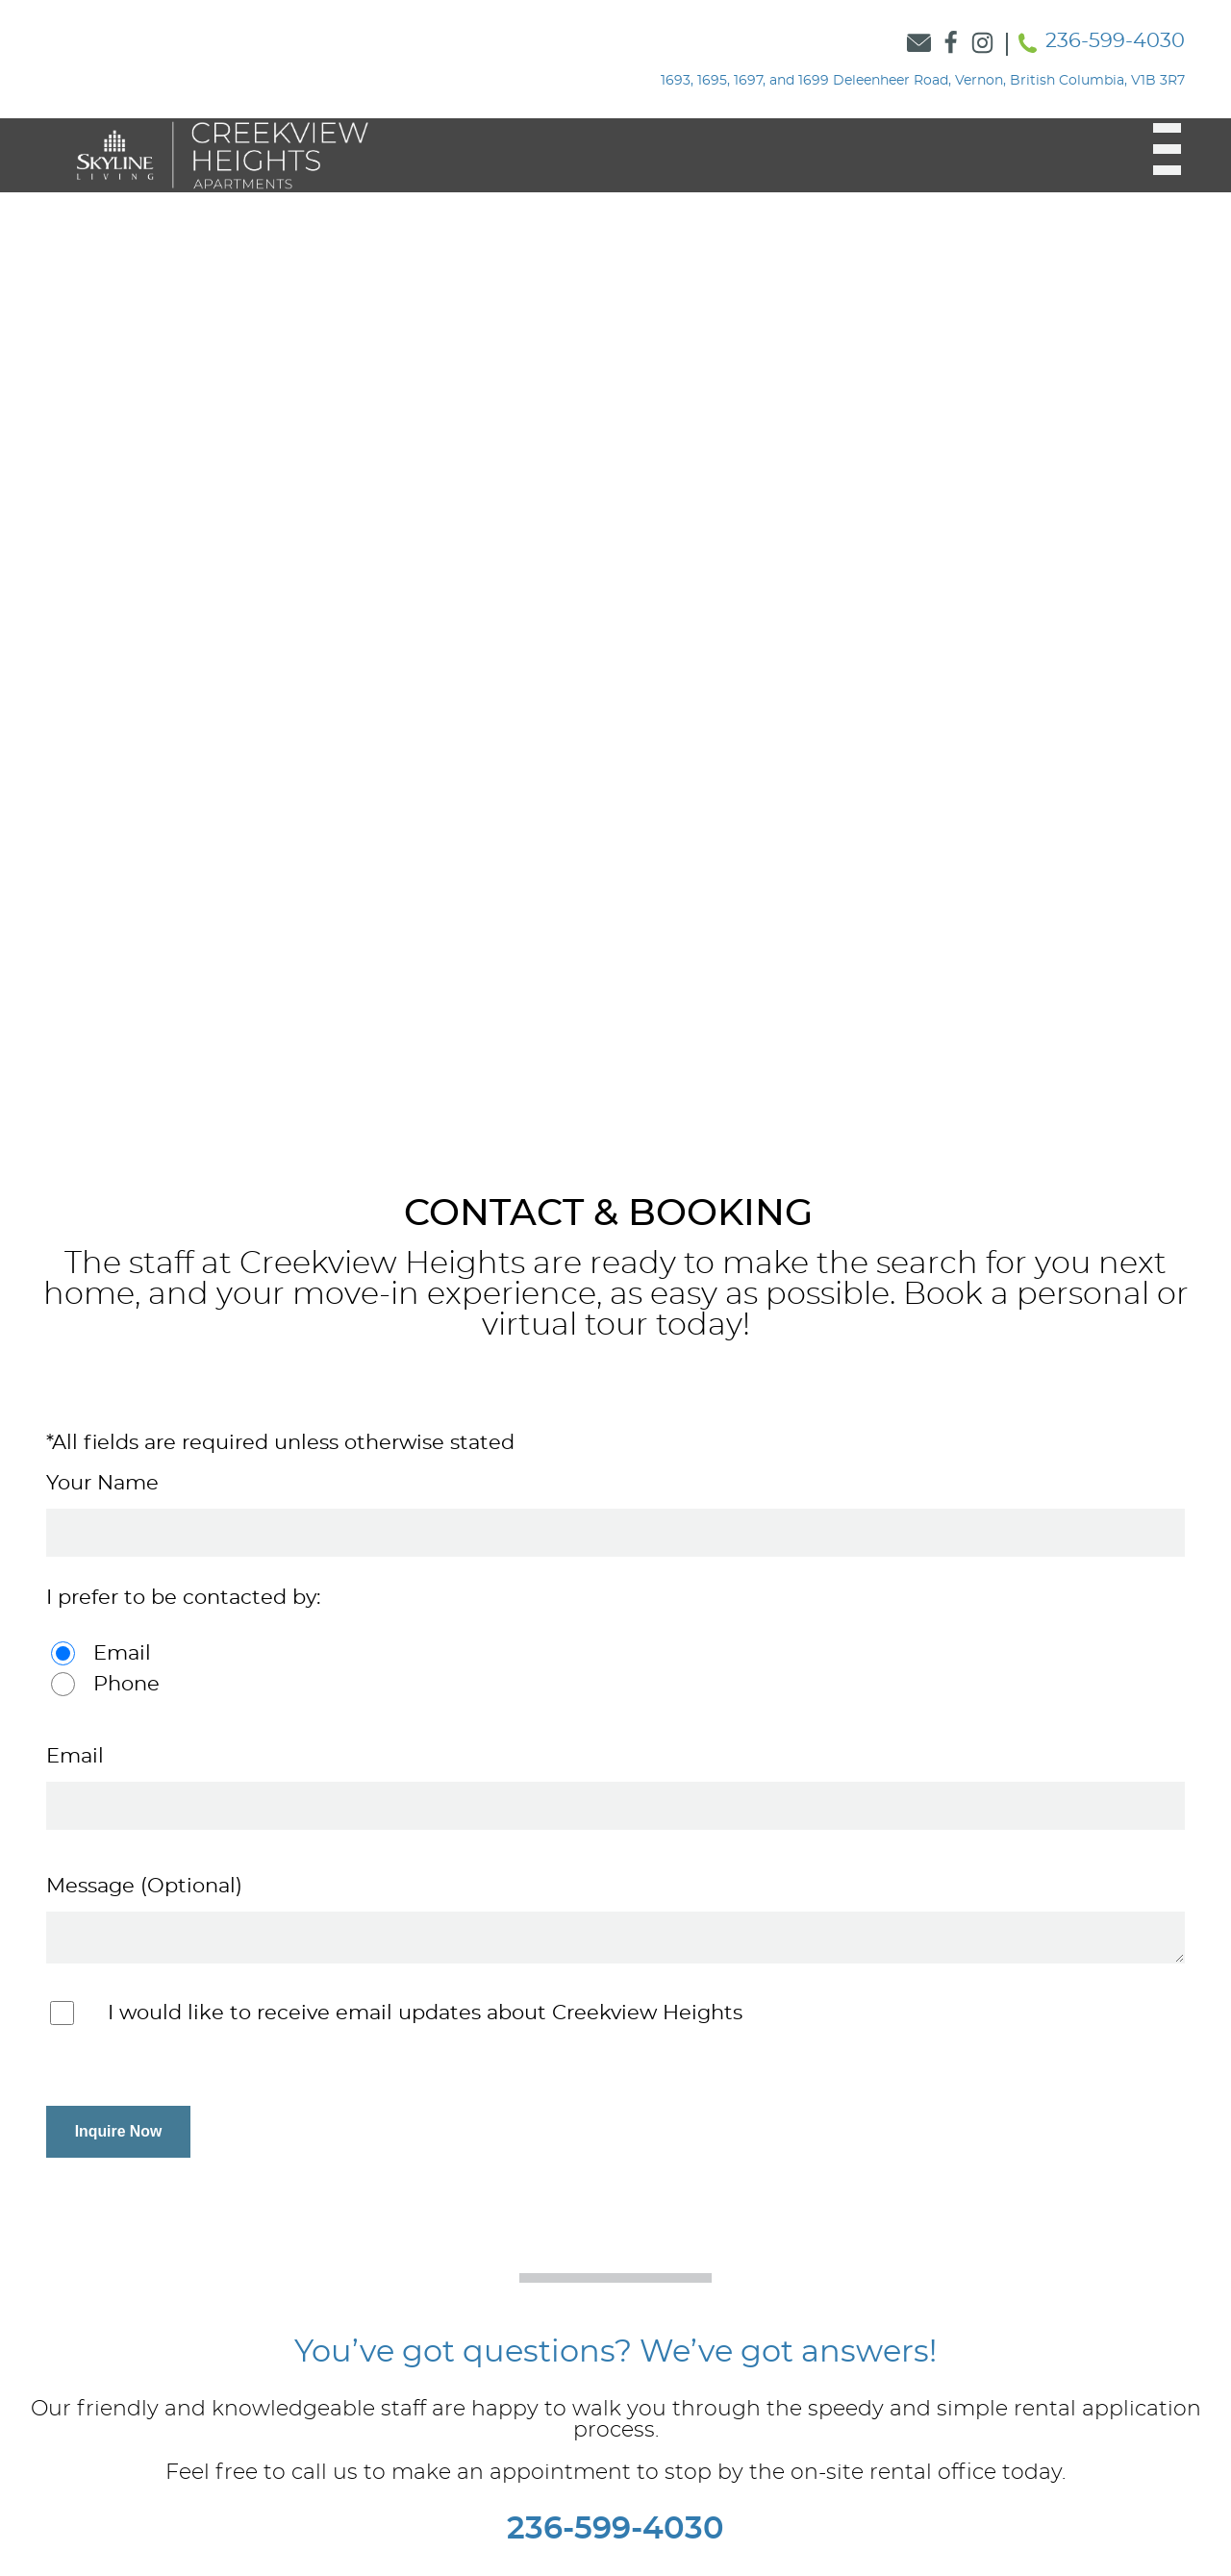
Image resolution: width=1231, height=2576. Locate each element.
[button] (1155, 149)
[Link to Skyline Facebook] (951, 44)
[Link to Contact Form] (919, 44)
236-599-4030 (1115, 41)
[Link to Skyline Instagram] (982, 44)
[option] (615, 633)
